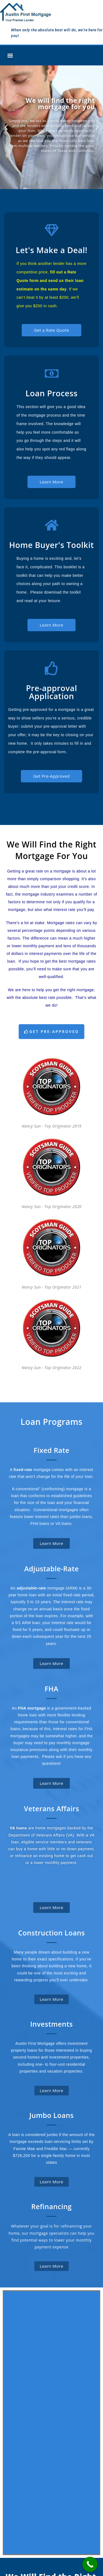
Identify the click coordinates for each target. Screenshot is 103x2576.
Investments (51, 2024)
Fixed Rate (51, 1450)
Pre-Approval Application (21, 2479)
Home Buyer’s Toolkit (19, 2526)
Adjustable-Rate (51, 1568)
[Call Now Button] (90, 2564)
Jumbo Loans (51, 2115)
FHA (51, 1688)
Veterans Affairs (51, 1808)
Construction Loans (51, 1932)
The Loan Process (19, 2503)
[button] (10, 55)
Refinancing (51, 2206)
